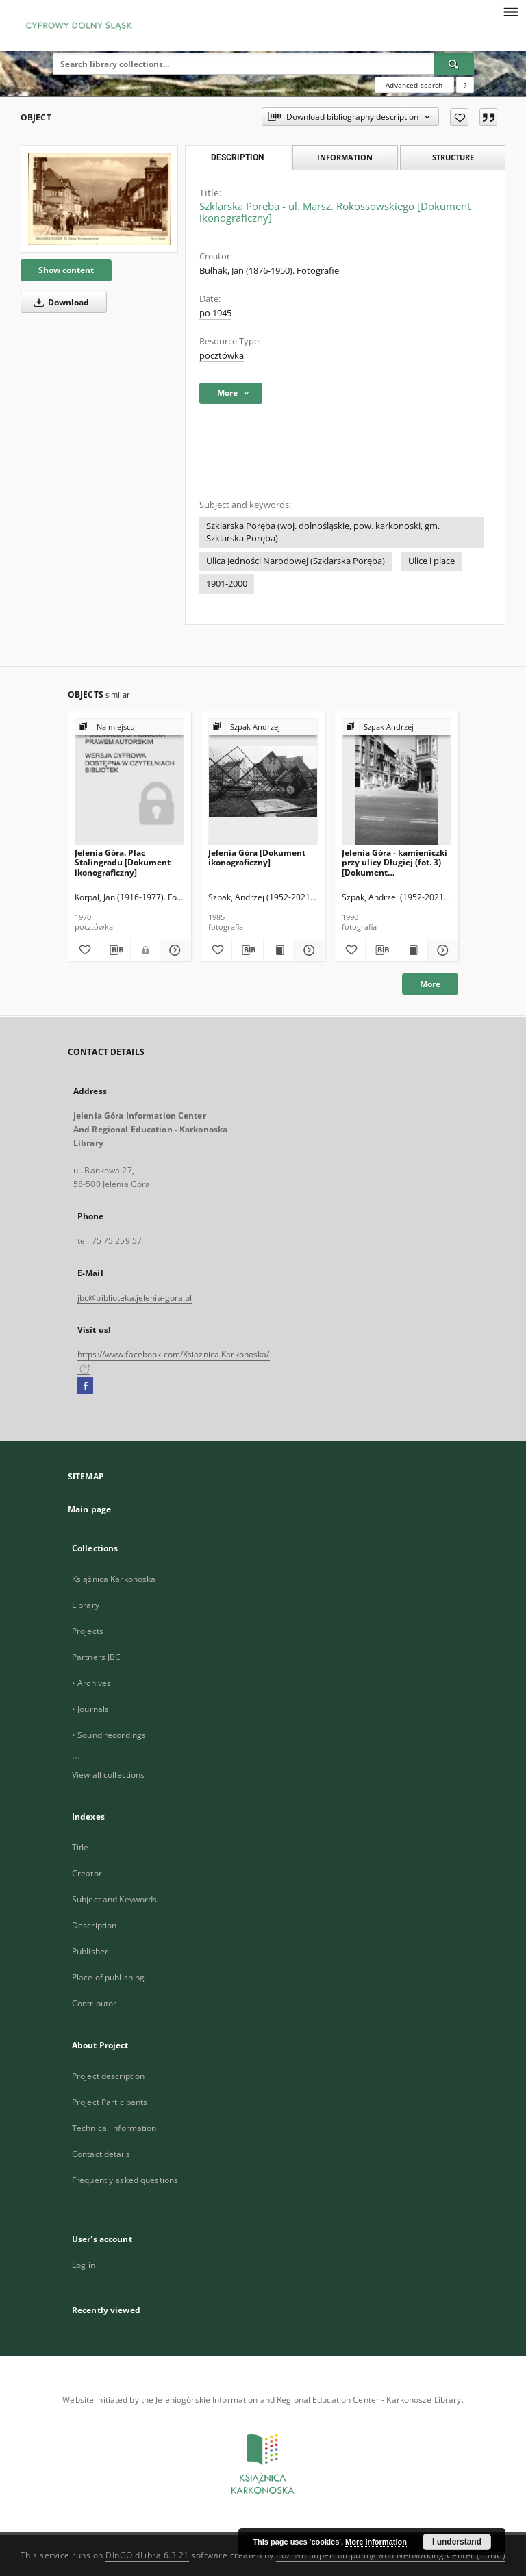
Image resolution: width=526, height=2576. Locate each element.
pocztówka (221, 355)
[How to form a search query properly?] (465, 85)
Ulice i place (431, 561)
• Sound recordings (109, 1735)
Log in (83, 2265)
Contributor (94, 2003)
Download (59, 302)
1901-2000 (226, 583)
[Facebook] (85, 1386)
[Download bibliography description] (114, 950)
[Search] (454, 64)
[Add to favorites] (459, 117)
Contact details (101, 2154)
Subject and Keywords (114, 1899)
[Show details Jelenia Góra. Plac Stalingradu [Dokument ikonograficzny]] (173, 950)
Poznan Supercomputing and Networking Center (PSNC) (390, 2555)
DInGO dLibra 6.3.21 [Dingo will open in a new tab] (147, 2555)
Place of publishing (108, 1977)
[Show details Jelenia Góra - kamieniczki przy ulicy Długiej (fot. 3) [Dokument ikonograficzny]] (441, 950)
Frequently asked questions (125, 2180)
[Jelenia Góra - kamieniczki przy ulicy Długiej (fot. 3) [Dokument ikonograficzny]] (396, 782)
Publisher (90, 1951)
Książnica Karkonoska (113, 1579)
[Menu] (510, 11)
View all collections (108, 1775)
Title (80, 1847)
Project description (108, 2076)
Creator (87, 1873)
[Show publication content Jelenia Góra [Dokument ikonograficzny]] (279, 950)
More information (376, 2542)
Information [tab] (345, 157)
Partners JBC (96, 1657)
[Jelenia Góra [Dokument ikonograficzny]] (263, 782)
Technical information (114, 2128)
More (430, 984)
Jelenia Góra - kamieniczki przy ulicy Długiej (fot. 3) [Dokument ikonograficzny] (394, 862)
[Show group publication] (129, 727)
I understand (456, 2542)
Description (94, 1925)
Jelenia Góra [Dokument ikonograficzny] (256, 857)
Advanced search (414, 85)
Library (85, 1605)
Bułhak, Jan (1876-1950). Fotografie (269, 271)
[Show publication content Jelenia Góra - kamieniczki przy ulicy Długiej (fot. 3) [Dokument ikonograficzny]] (412, 950)
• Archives (91, 1683)
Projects (87, 1631)
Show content (66, 270)
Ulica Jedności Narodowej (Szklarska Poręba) (295, 561)
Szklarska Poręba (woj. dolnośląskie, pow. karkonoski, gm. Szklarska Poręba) (323, 532)
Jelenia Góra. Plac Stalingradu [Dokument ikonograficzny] (123, 862)
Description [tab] (237, 157)
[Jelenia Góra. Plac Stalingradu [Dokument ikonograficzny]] (129, 782)
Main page (89, 1509)
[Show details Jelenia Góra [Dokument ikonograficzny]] (307, 950)
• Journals (90, 1709)
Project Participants (109, 2102)
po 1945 (215, 313)
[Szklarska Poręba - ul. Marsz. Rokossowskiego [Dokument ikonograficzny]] (99, 199)
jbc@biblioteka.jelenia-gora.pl (134, 1297)
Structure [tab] (453, 157)
